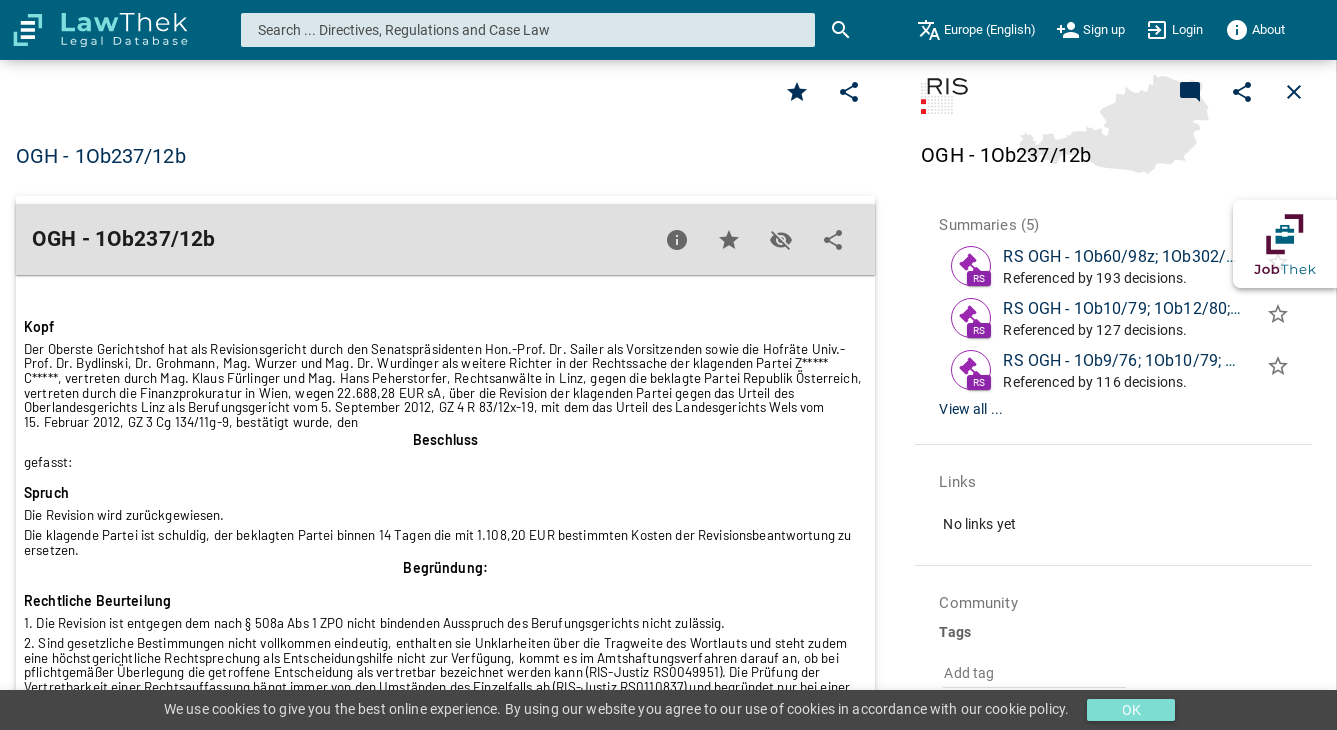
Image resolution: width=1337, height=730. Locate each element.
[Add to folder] (1278, 318)
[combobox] (528, 30)
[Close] (1294, 92)
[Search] (841, 30)
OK (1131, 710)
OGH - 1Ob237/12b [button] (101, 156)
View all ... (971, 409)
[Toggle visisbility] (781, 240)
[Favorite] (797, 92)
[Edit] (849, 92)
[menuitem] (976, 30)
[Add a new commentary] (1190, 92)
